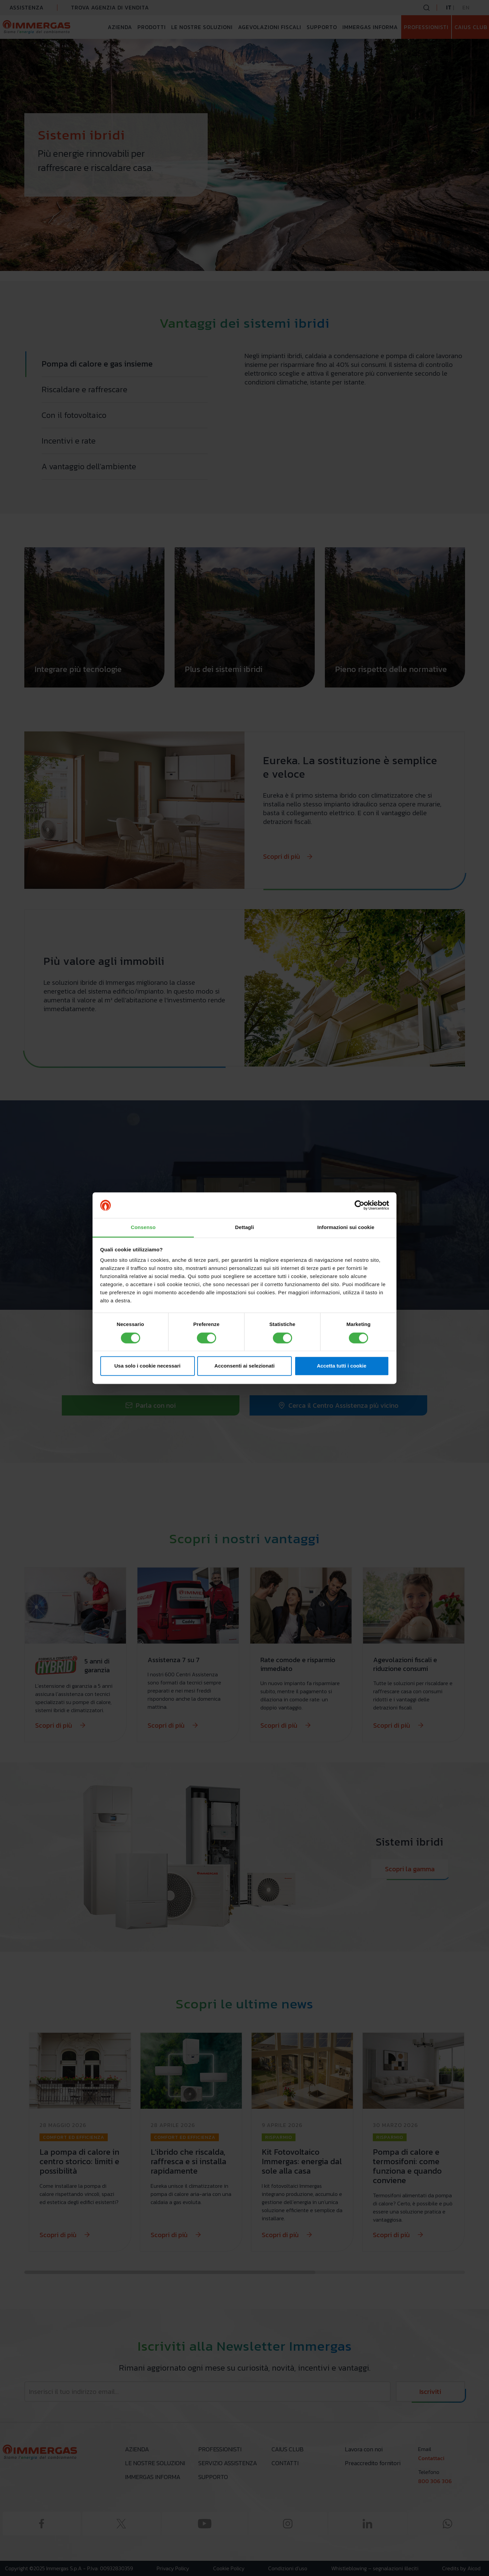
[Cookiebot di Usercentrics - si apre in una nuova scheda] (359, 1205)
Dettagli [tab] (244, 1227)
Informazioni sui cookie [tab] (346, 1227)
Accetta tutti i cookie (341, 1366)
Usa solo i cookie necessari (147, 1366)
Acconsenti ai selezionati (244, 1366)
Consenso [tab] (143, 1227)
